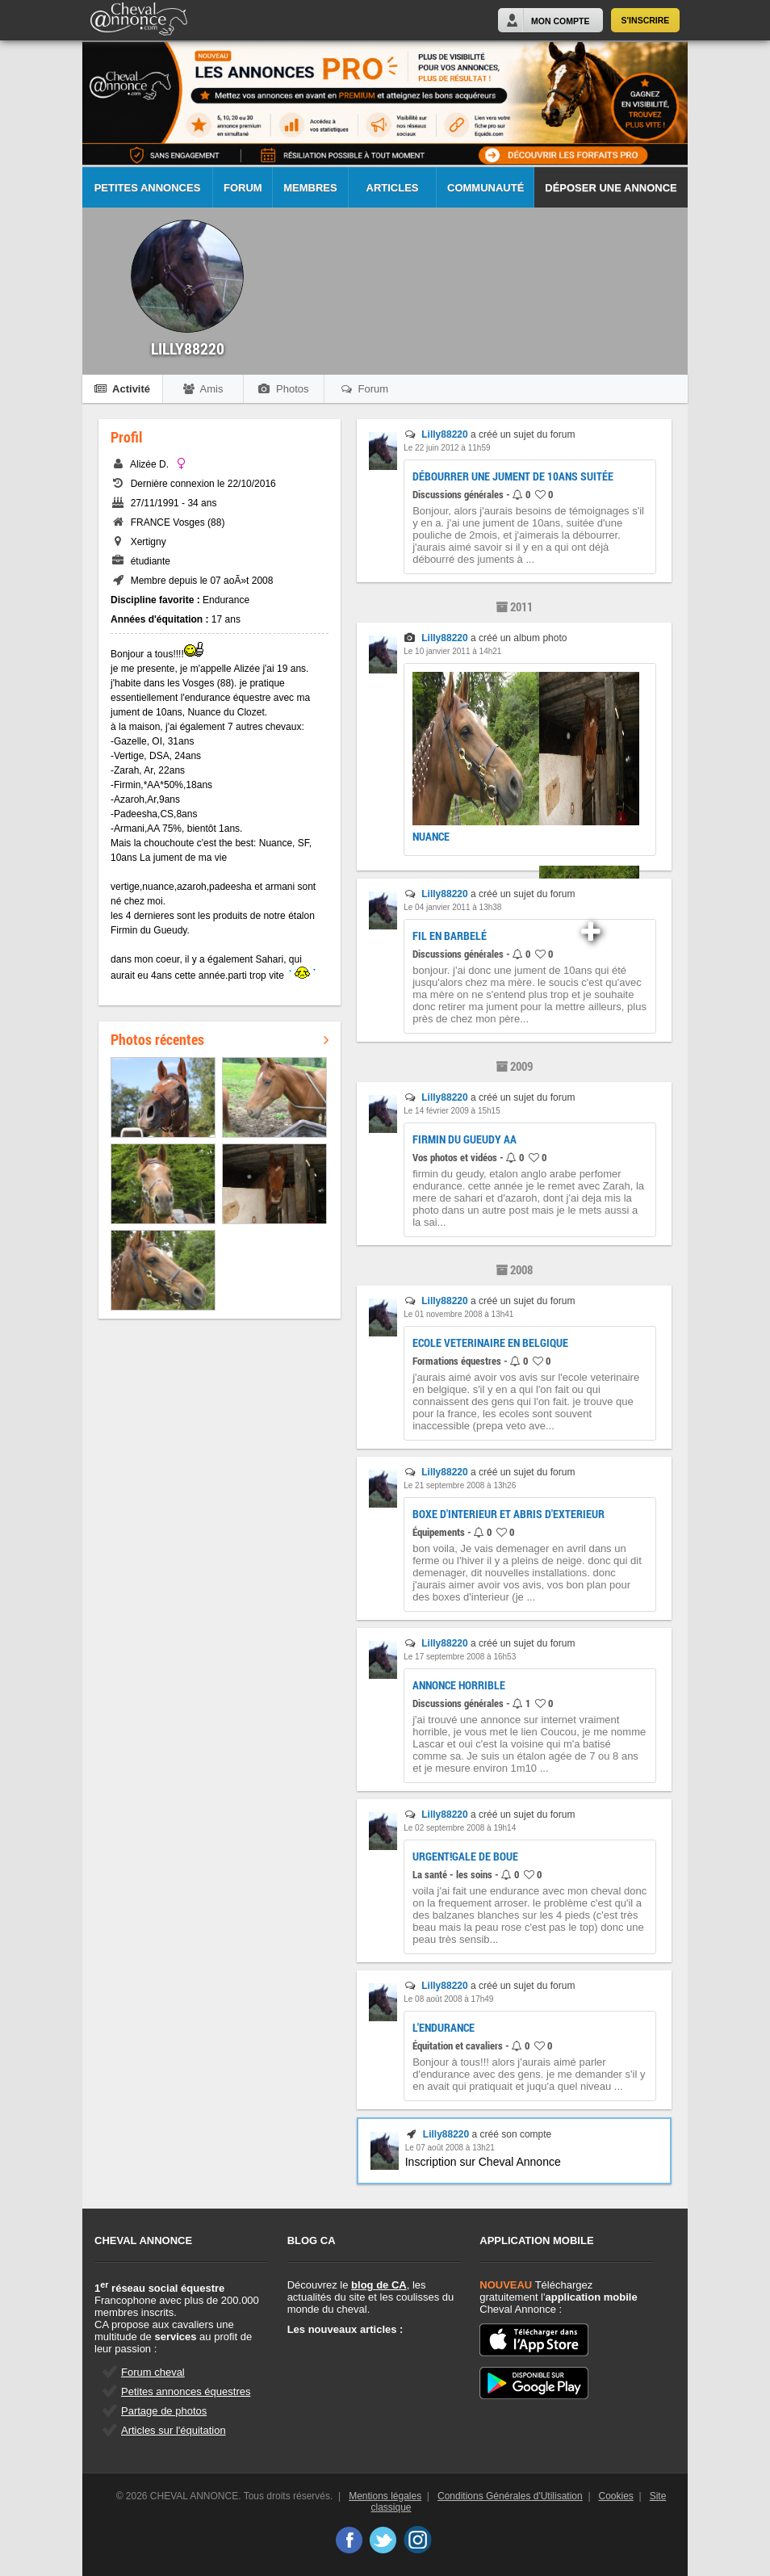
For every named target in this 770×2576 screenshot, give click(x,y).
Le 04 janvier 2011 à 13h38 (452, 907)
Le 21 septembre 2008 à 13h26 (460, 1485)
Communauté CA (485, 195)
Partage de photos (164, 2411)
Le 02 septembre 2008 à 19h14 (460, 1827)
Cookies (616, 2496)
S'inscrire (645, 20)
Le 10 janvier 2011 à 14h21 (452, 651)
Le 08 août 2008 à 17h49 (448, 1999)
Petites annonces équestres (185, 2391)
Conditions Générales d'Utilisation (510, 2496)
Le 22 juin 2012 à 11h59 (447, 447)
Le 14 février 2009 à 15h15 (452, 1110)
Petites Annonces (147, 188)
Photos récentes (220, 1039)
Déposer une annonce (610, 188)
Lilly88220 (444, 434)
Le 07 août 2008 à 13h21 (450, 2147)
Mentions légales (385, 2496)
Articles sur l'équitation (173, 2430)
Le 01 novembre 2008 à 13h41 (458, 1314)
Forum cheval (153, 2372)
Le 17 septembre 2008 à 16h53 (460, 1656)
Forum (243, 188)
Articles (392, 188)
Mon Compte (560, 21)
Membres (310, 188)
